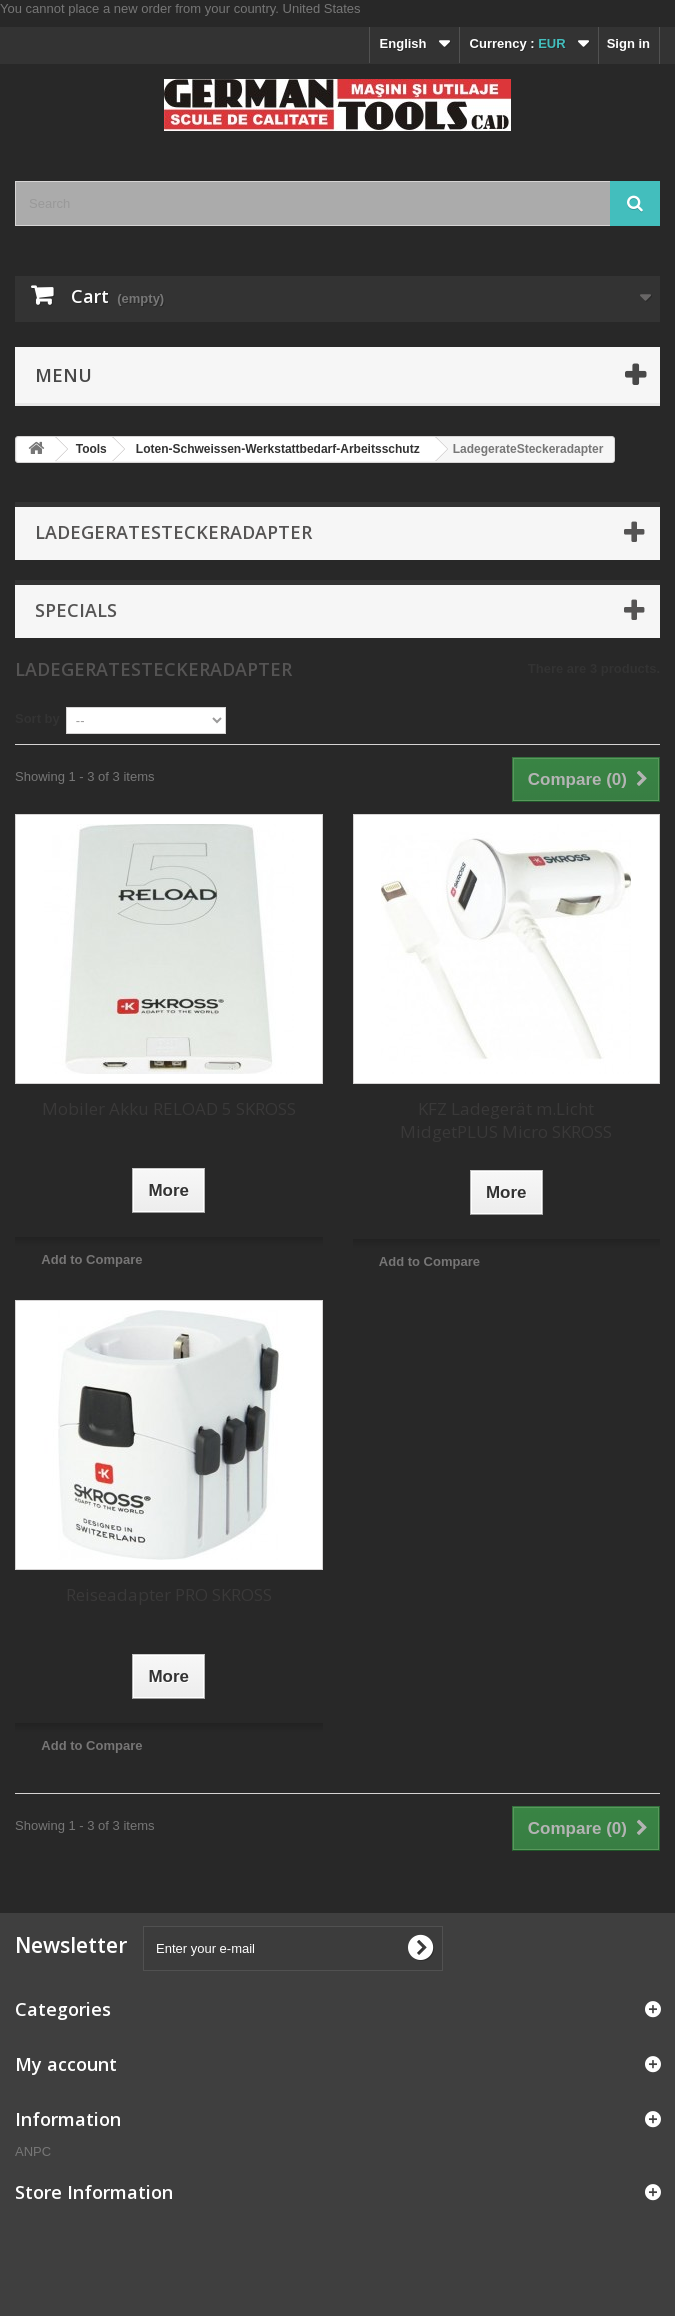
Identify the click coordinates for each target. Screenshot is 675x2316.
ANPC (33, 2151)
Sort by (37, 718)
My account (66, 2064)
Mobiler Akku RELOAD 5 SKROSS (169, 1108)
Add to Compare (91, 1259)
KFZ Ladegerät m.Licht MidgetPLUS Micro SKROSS (506, 1120)
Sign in (628, 43)
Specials (76, 610)
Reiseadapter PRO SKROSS (169, 1594)
